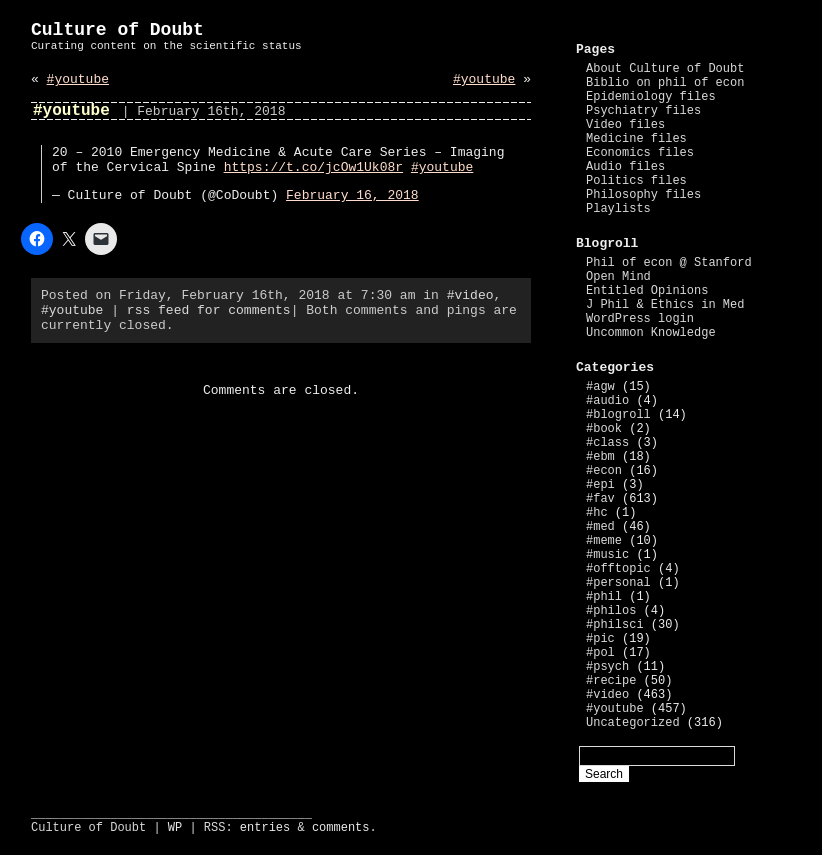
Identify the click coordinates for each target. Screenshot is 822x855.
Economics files (640, 153)
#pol (600, 653)
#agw (600, 387)
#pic (600, 639)
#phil (604, 597)
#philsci (615, 625)
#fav (600, 499)
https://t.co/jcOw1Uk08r (313, 167)
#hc (597, 513)
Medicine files (636, 139)
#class (607, 443)
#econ (604, 471)
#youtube (78, 79)
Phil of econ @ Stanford (669, 263)
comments (341, 828)
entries (265, 828)
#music (607, 555)
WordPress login (640, 319)
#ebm (600, 457)
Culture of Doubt (117, 30)
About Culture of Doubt (665, 69)
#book (604, 429)
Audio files (625, 167)
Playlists (618, 209)
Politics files (636, 181)
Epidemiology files (651, 97)
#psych (607, 667)
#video (470, 295)
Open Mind (618, 277)
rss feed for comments (209, 310)
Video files (625, 125)
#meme (604, 541)
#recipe (611, 681)
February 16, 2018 (352, 195)
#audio (607, 401)
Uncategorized (633, 723)
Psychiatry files (643, 111)
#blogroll (618, 415)
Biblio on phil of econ (665, 83)
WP (175, 828)
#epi (600, 485)
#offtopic (618, 569)
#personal (618, 583)
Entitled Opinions (647, 291)
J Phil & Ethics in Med (665, 305)
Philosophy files (643, 195)
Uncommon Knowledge (651, 333)
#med (600, 527)
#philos (611, 611)
